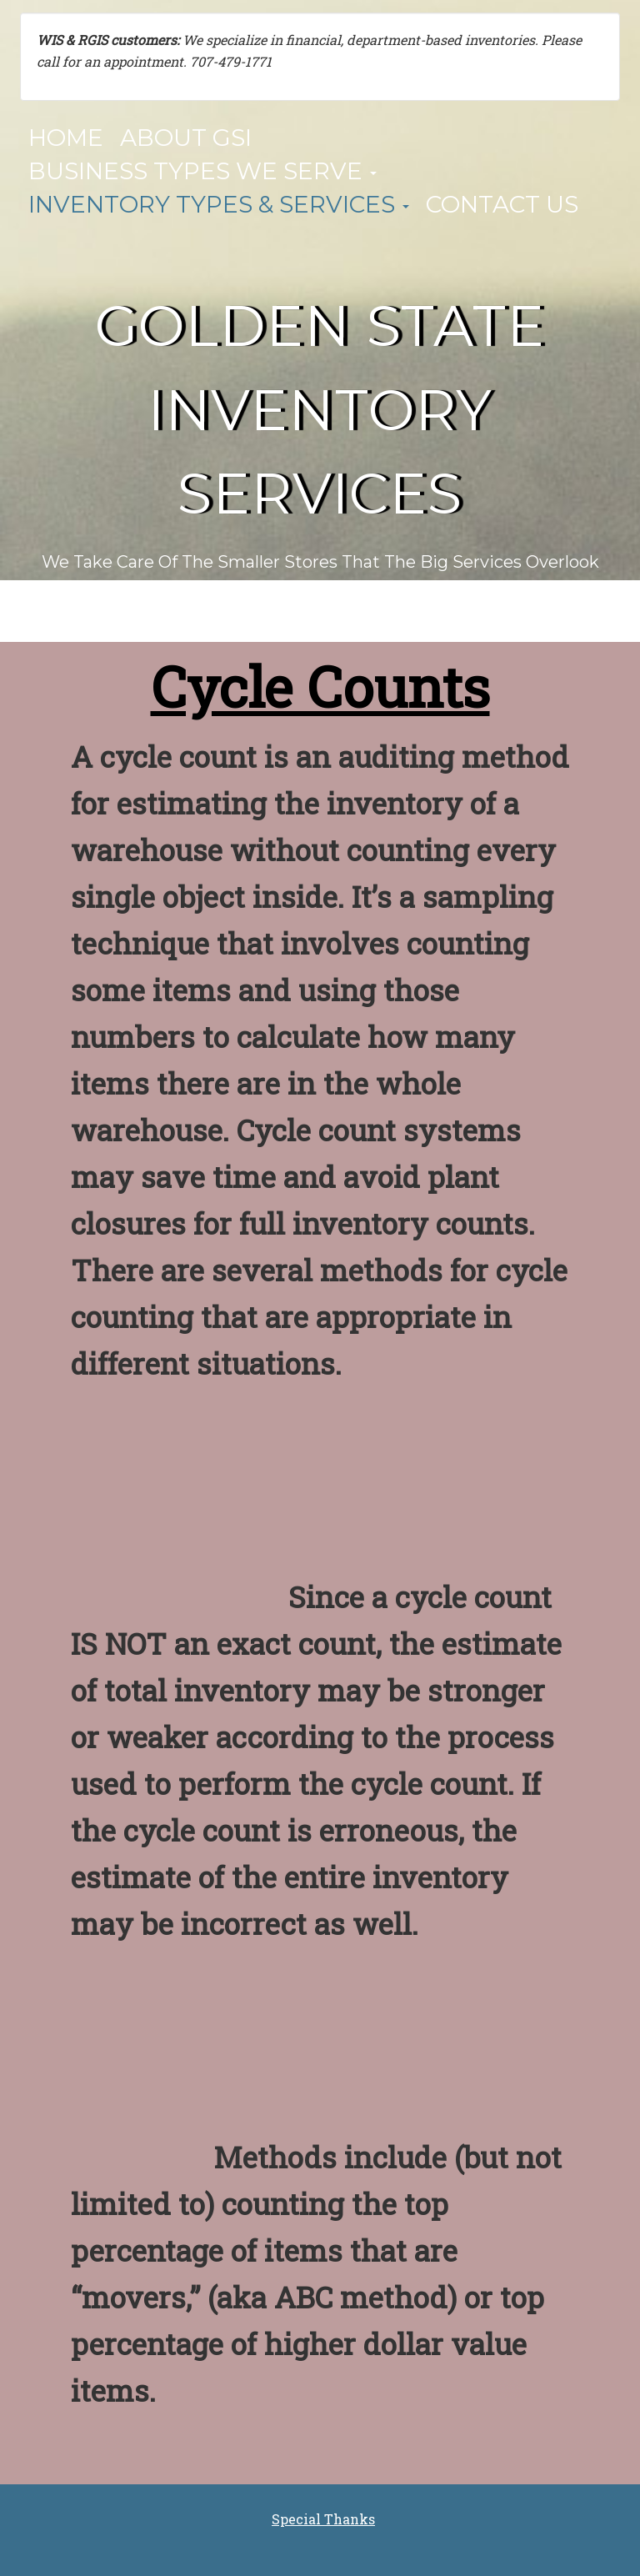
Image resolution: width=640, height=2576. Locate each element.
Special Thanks (323, 2519)
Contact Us (502, 204)
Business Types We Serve (202, 171)
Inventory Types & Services (218, 204)
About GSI (186, 137)
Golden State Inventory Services (320, 410)
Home (65, 137)
